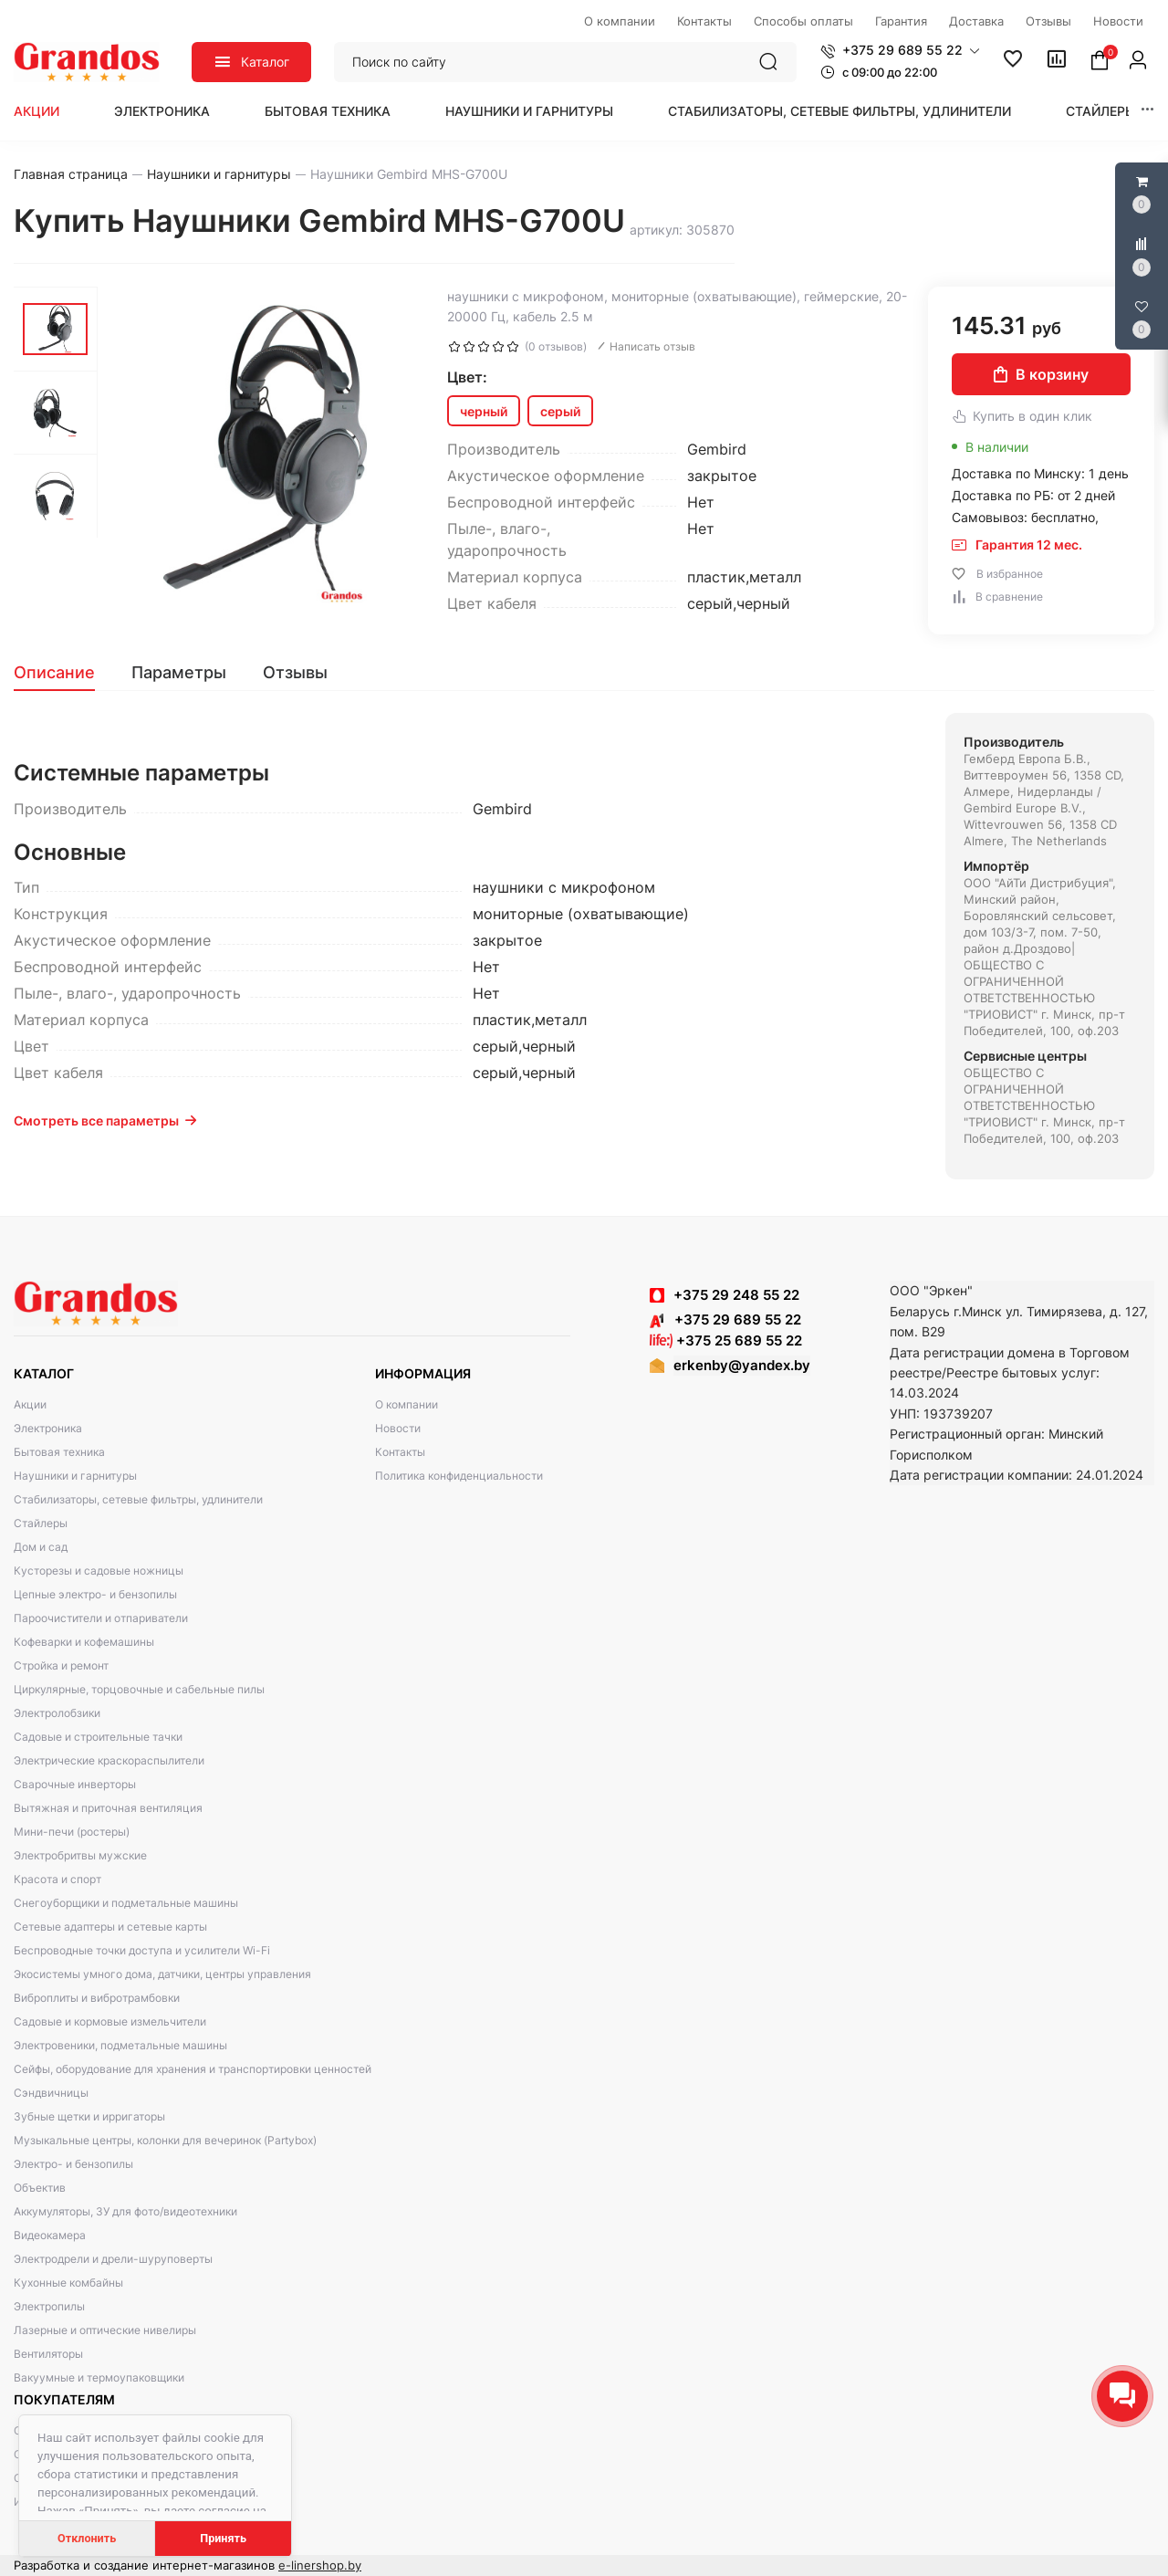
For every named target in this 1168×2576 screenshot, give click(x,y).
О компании (406, 1404)
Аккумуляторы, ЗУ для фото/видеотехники (125, 2211)
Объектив (40, 2187)
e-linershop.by (319, 2565)
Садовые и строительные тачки (98, 1737)
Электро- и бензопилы (73, 2164)
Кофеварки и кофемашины (84, 1642)
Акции (36, 111)
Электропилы (49, 2306)
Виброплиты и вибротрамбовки (97, 1998)
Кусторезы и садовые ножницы (98, 1570)
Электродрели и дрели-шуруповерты (113, 2259)
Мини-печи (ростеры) (72, 1831)
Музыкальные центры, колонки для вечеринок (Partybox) (165, 2140)
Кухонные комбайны (68, 2282)
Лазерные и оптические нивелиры (105, 2330)
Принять (223, 2538)
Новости (398, 1428)
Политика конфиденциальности (459, 1475)
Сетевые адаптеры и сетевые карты (110, 1926)
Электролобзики (57, 1713)
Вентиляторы (48, 2354)
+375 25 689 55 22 (726, 1340)
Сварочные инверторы (75, 1784)
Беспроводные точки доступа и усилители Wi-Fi (142, 1950)
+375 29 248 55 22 (736, 1295)
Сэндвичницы (51, 2093)
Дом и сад (41, 1547)
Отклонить (86, 2538)
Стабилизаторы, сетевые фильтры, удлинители (839, 111)
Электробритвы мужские (80, 1855)
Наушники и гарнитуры (529, 111)
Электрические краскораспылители (109, 1760)
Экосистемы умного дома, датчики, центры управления (162, 1974)
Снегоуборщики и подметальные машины (126, 1903)
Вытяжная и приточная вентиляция (108, 1808)
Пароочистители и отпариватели (101, 1618)
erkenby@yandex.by (741, 1365)
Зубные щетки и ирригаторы (89, 2116)
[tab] (63, 672)
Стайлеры (1101, 111)
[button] (900, 50)
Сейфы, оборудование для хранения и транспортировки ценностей (192, 2069)
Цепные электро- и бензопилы (95, 1594)
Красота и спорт (57, 1879)
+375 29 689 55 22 (725, 1319)
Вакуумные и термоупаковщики (99, 2377)
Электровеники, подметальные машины (120, 2045)
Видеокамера (50, 2235)
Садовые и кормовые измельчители (110, 2021)
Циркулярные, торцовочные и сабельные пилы (139, 1689)
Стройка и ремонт (61, 1665)
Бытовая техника (328, 111)
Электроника (162, 111)
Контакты (400, 1452)
